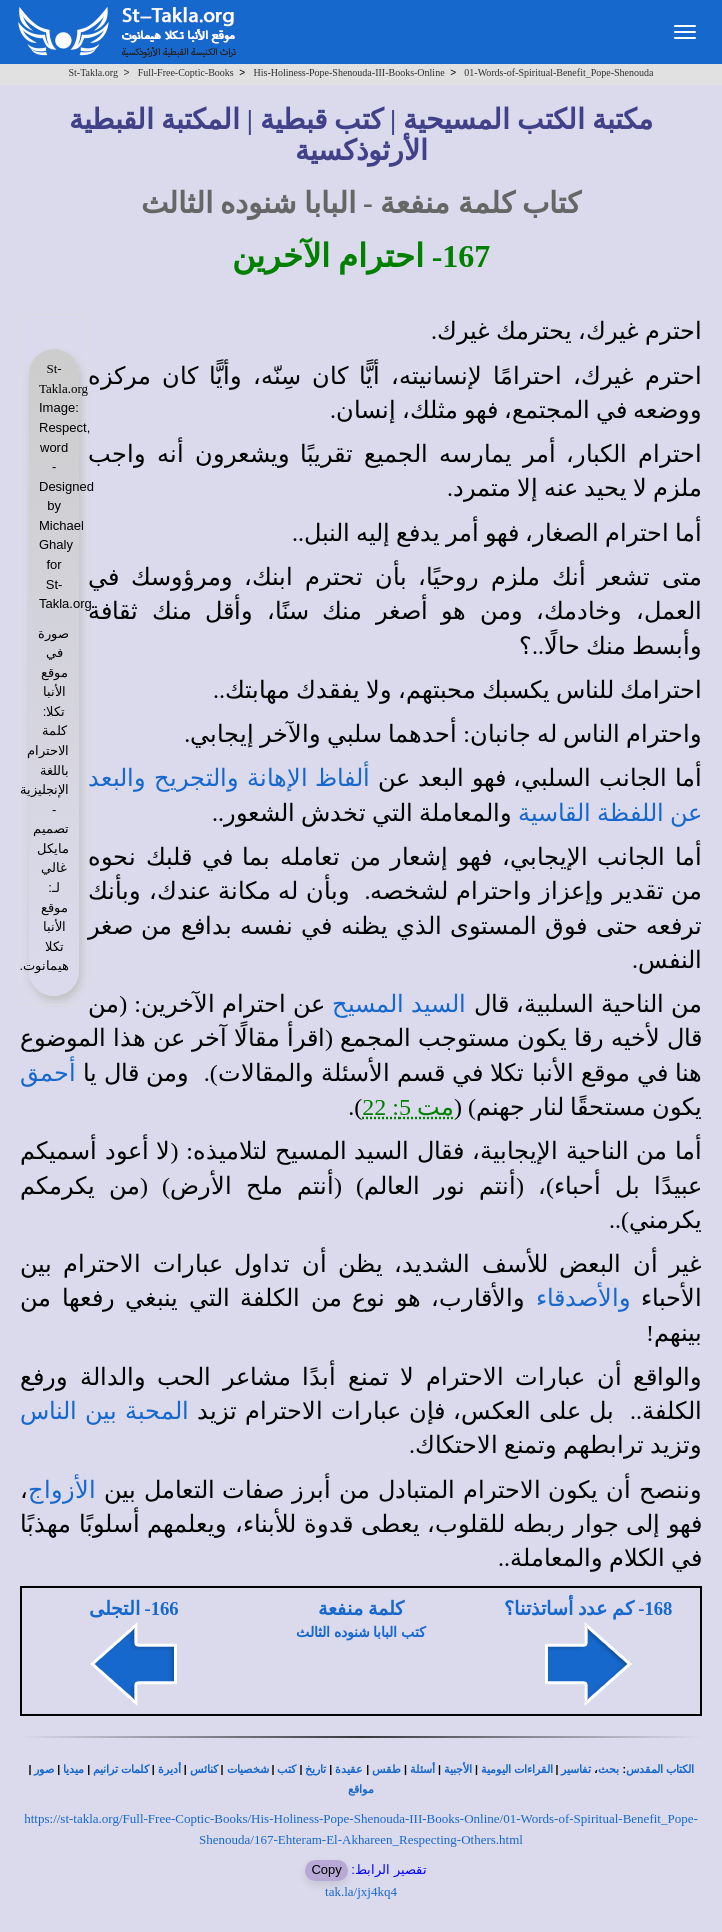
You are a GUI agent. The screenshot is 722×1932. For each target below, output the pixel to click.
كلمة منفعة (361, 1608)
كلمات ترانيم (121, 1769)
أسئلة (422, 1769)
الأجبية (458, 1769)
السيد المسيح (399, 1004)
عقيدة (349, 1769)
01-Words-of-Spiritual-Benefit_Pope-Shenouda (558, 72)
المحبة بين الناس (104, 1411)
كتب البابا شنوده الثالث (361, 1632)
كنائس (204, 1769)
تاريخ (315, 1769)
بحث (608, 1769)
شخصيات (248, 1769)
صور (44, 1769)
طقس (386, 1769)
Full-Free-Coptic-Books (186, 72)
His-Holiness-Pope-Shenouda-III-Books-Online (348, 72)
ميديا (73, 1769)
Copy (326, 1869)
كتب (286, 1769)
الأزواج (62, 1490)
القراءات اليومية (517, 1769)
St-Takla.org (93, 72)
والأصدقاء (583, 1298)
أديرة (169, 1769)
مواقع (361, 1789)
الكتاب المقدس (660, 1769)
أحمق (48, 1073)
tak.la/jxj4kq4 (361, 1891)
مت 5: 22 (408, 1107)
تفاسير (576, 1769)
